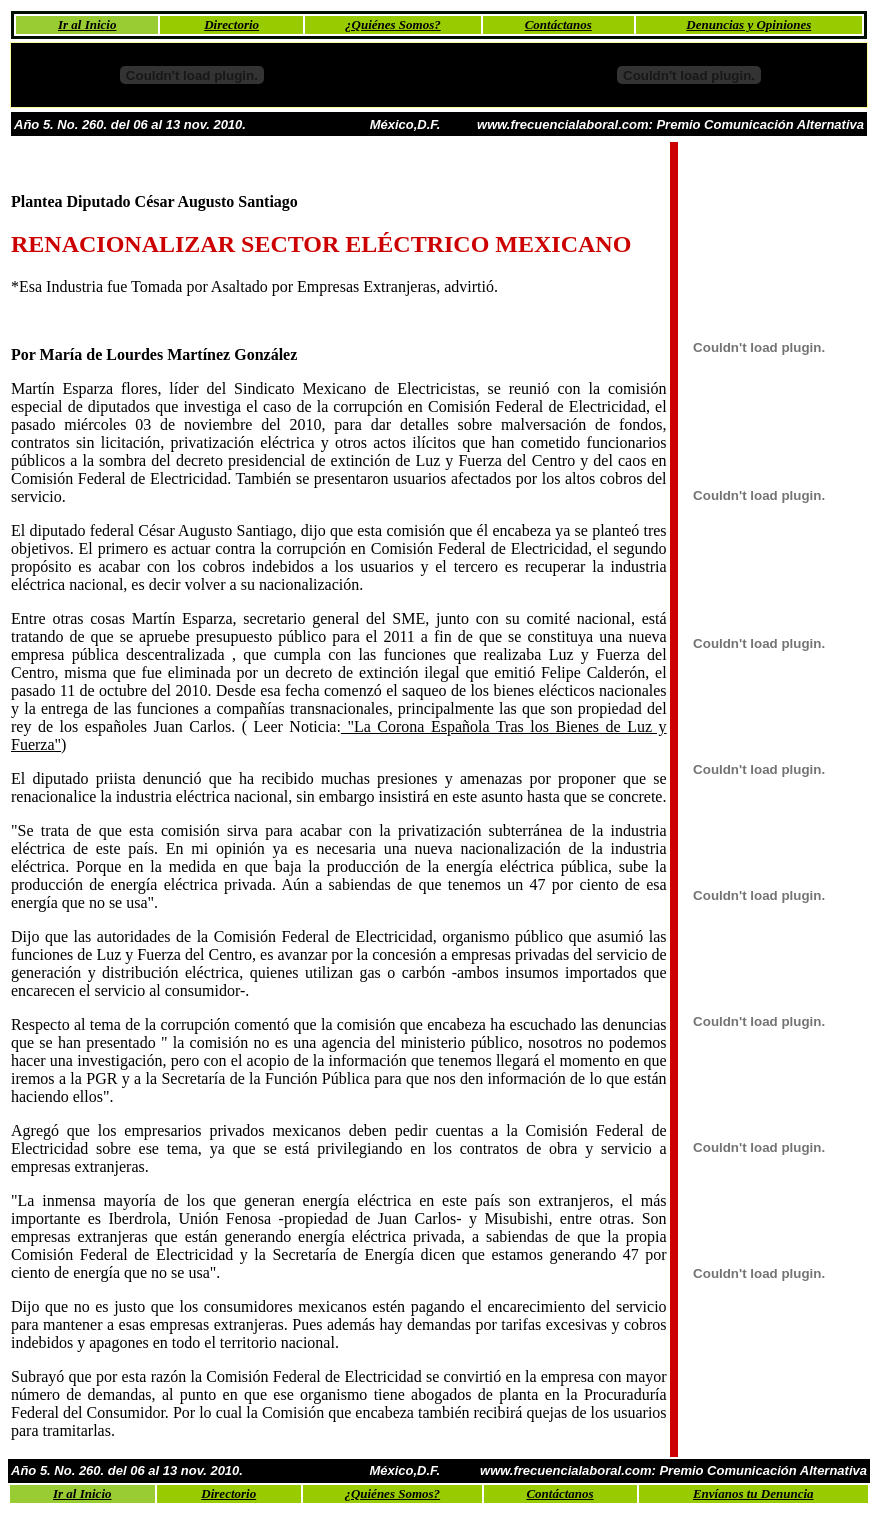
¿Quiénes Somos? (393, 24)
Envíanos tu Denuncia (753, 1493)
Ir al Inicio (87, 24)
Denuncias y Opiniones (748, 24)
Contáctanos (558, 24)
